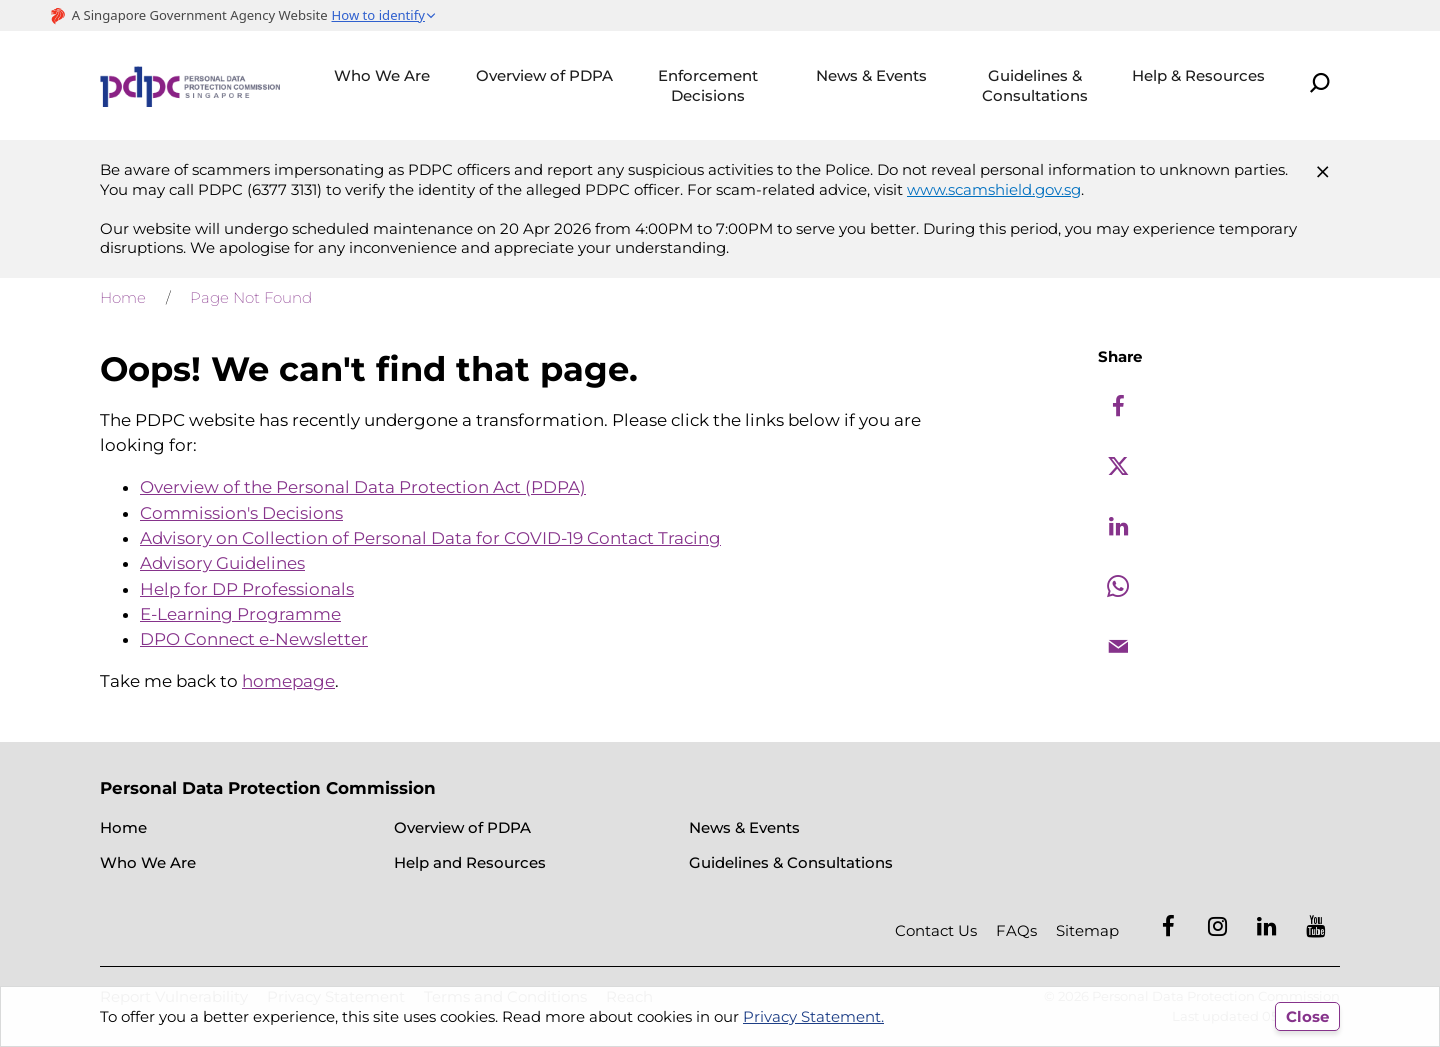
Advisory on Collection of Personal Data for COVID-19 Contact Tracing (430, 538)
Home (123, 297)
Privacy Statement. (813, 1016)
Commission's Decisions (241, 513)
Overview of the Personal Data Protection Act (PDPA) (363, 487)
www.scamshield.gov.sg (994, 189)
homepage (288, 681)
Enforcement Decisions (708, 85)
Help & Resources (1198, 75)
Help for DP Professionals (247, 589)
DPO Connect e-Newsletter (254, 639)
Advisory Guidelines (222, 563)
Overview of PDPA (544, 75)
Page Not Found (251, 297)
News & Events (871, 75)
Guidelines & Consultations (1035, 85)
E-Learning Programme (240, 614)
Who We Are (382, 75)
